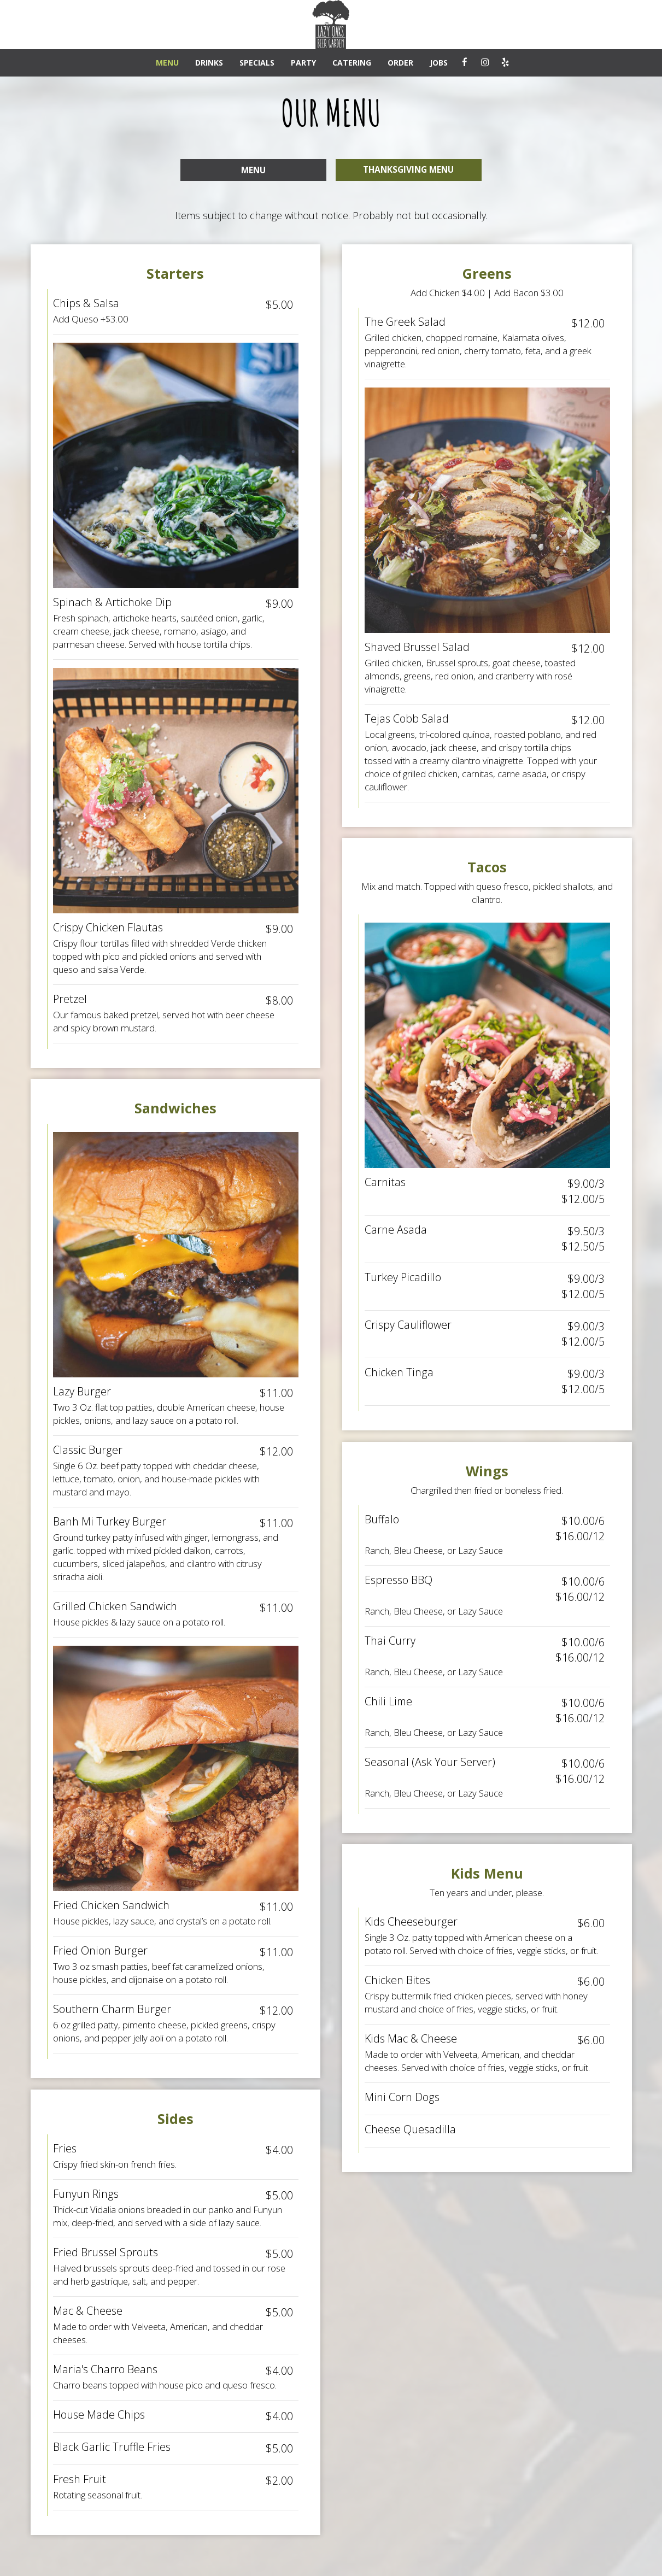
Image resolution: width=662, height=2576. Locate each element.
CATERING (351, 62)
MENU (167, 62)
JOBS (439, 62)
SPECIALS (256, 62)
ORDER (400, 62)
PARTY (303, 62)
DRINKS (209, 62)
